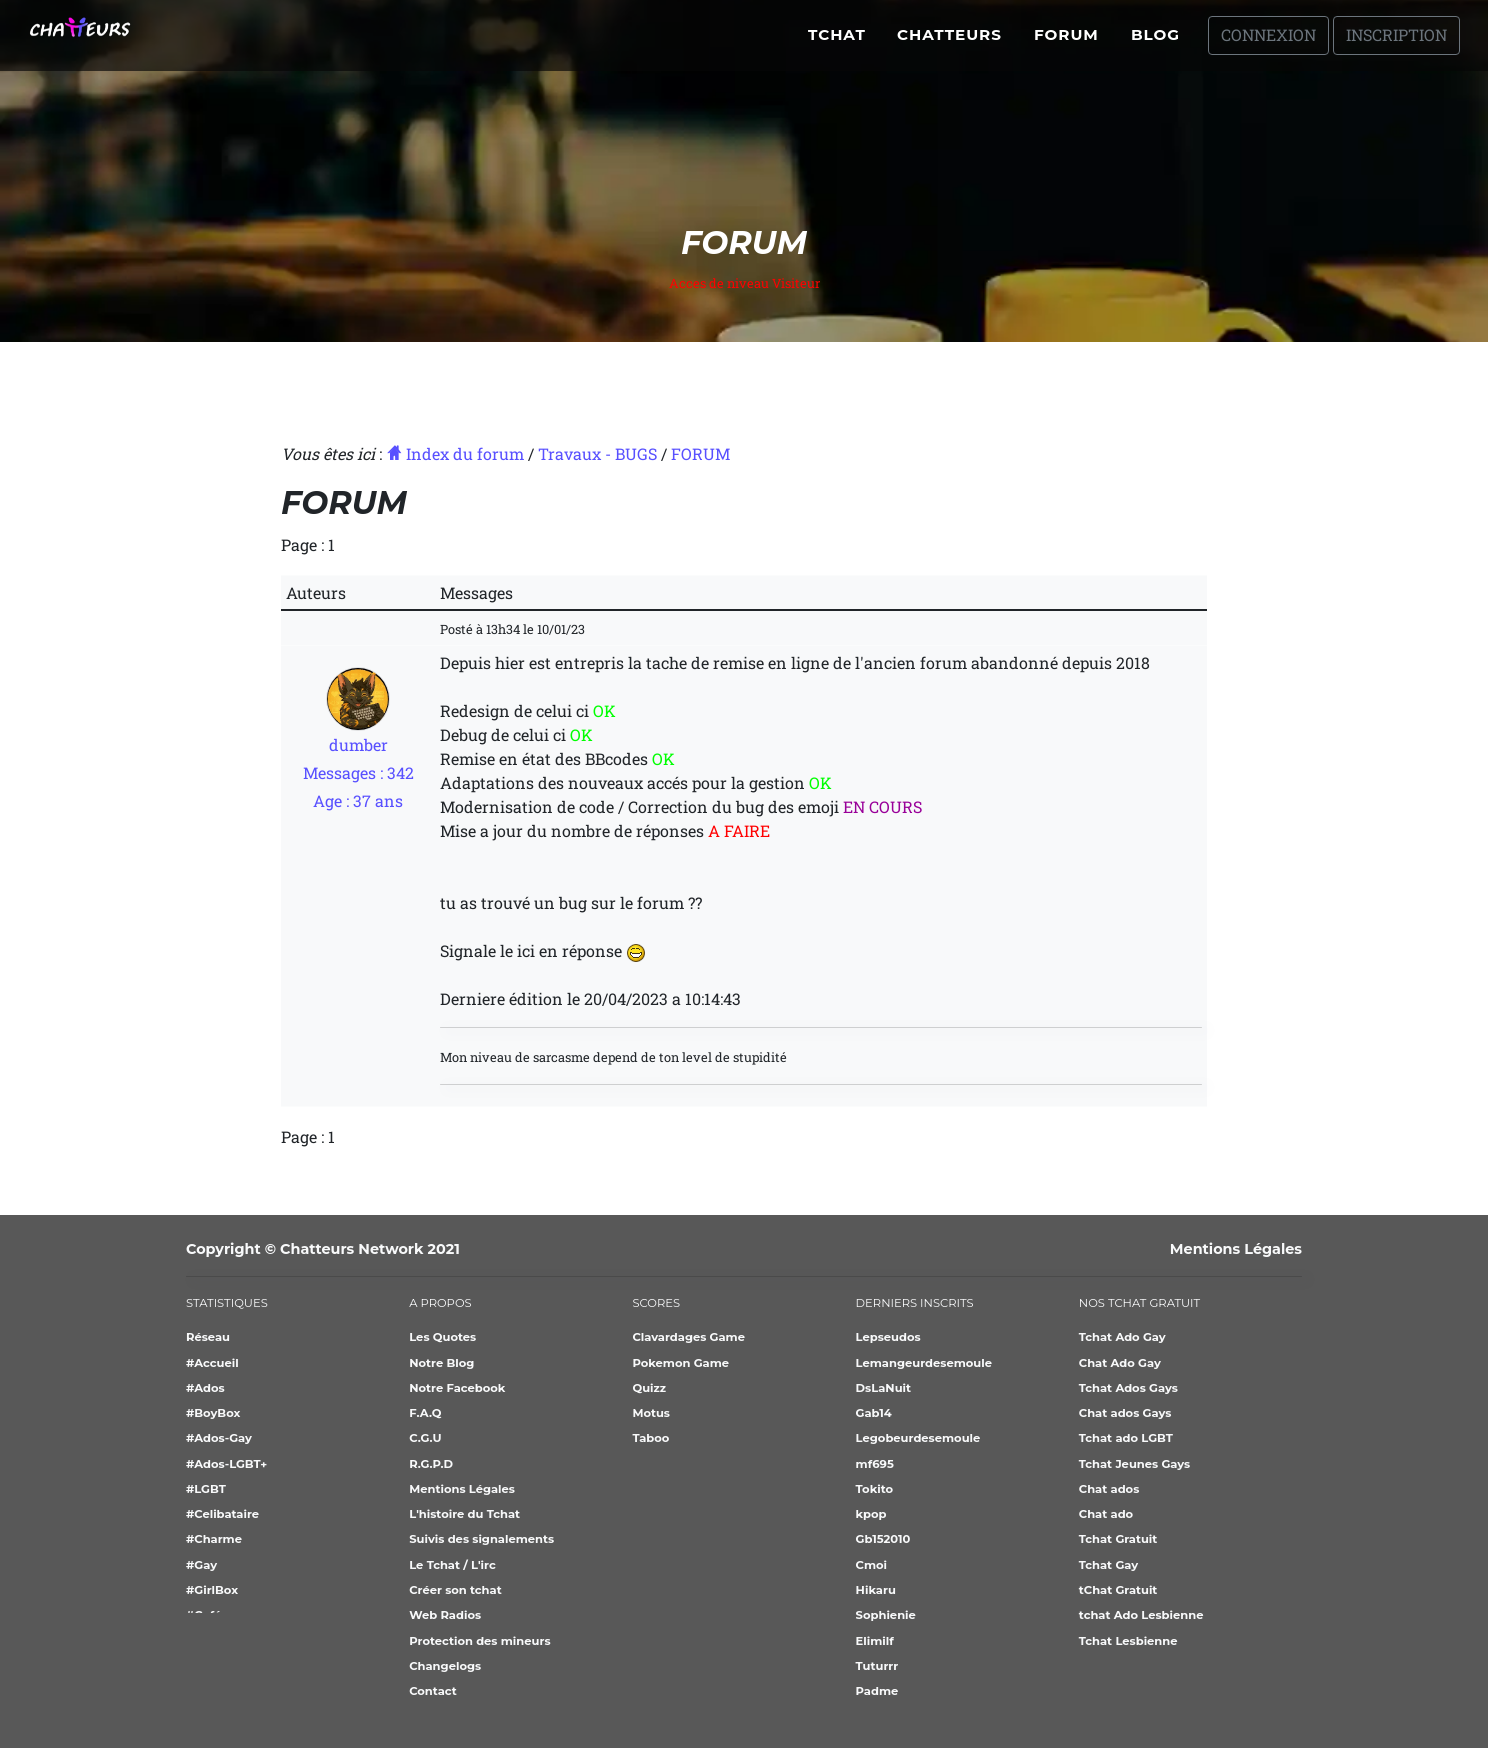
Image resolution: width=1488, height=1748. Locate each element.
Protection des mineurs (479, 1641)
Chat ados (1109, 1489)
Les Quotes (442, 1337)
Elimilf (875, 1641)
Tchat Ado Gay (1122, 1337)
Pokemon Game (680, 1363)
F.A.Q (425, 1413)
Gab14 (874, 1413)
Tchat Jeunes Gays (1134, 1464)
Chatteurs (949, 42)
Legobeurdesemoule (918, 1438)
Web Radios (445, 1615)
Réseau (208, 1337)
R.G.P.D (431, 1464)
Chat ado (1106, 1514)
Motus (651, 1413)
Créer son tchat (455, 1590)
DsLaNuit (883, 1388)
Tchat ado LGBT (1126, 1438)
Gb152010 (883, 1539)
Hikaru (876, 1590)
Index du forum (455, 453)
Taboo (650, 1438)
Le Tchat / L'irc (452, 1565)
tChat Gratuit (1118, 1590)
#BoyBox (213, 1413)
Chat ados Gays (1125, 1413)
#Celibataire (222, 1514)
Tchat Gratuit (1118, 1539)
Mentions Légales (1236, 1249)
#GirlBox (212, 1590)
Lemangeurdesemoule (924, 1363)
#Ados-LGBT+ (226, 1464)
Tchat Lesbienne (1128, 1641)
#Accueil (212, 1363)
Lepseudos (888, 1337)
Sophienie (886, 1615)
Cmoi (871, 1565)
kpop (871, 1514)
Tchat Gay (1108, 1565)
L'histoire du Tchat (464, 1514)
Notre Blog (441, 1363)
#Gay (201, 1565)
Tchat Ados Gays (1128, 1388)
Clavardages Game (688, 1337)
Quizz (649, 1388)
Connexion (1268, 42)
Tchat (837, 42)
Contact (433, 1691)
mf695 (875, 1464)
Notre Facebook (457, 1388)
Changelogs (445, 1666)
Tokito (874, 1489)
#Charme (214, 1539)
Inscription (1396, 42)
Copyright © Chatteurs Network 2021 (323, 1249)
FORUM (700, 453)
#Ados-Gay (219, 1438)
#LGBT (206, 1489)
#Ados (205, 1388)
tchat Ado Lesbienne (1141, 1615)
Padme (877, 1691)
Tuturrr (877, 1666)
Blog (1155, 42)
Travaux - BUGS (597, 453)
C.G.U (425, 1438)
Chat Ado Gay (1120, 1363)
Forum (1066, 42)
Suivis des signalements (481, 1539)
